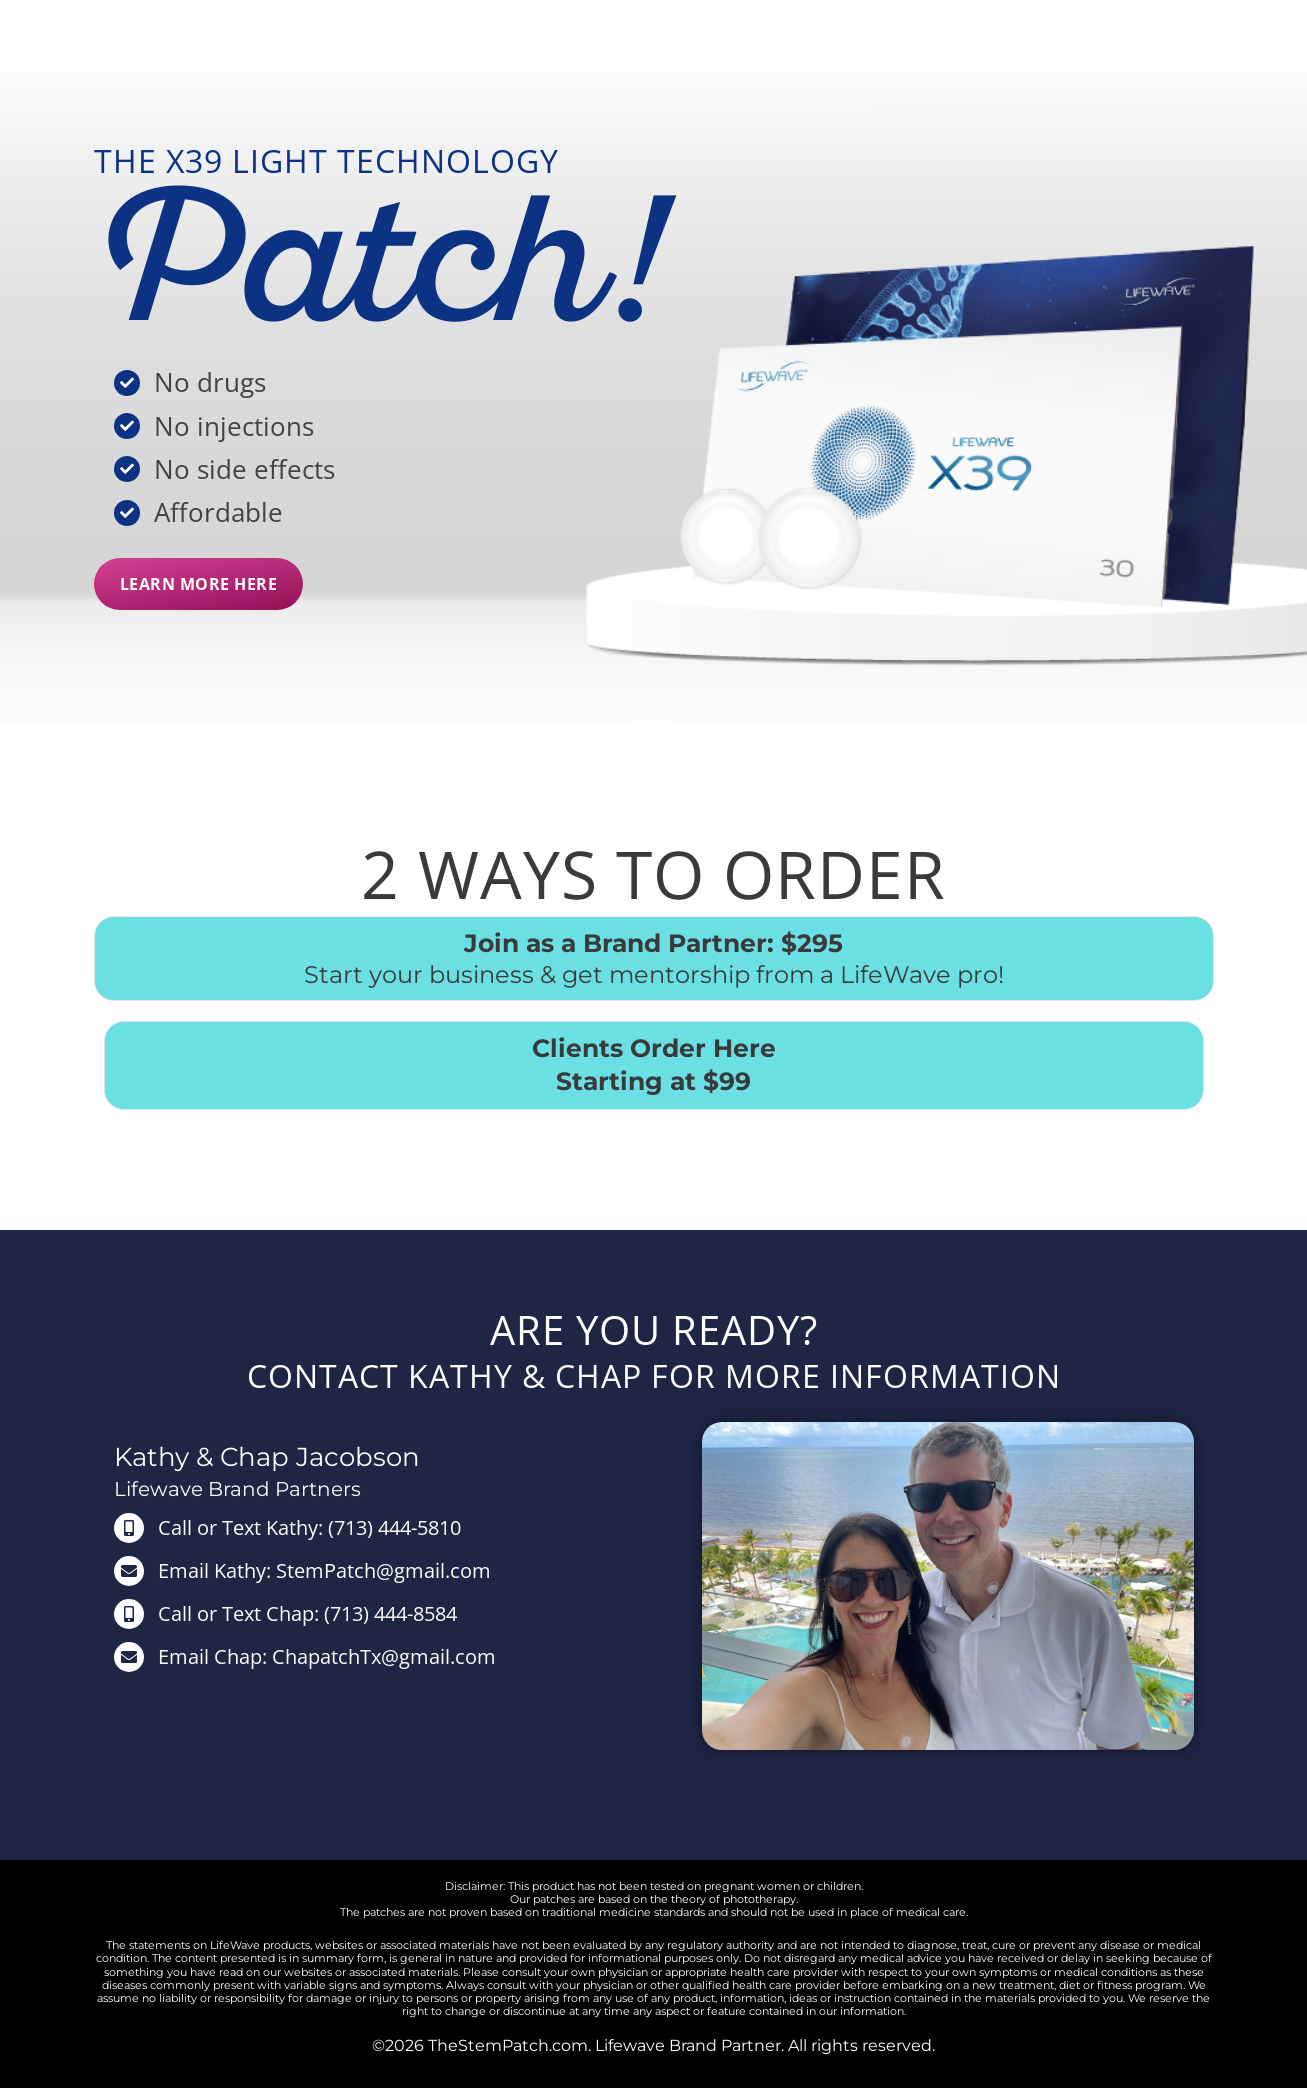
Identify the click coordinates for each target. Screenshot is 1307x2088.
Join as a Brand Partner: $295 (653, 943)
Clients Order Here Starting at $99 (654, 1065)
